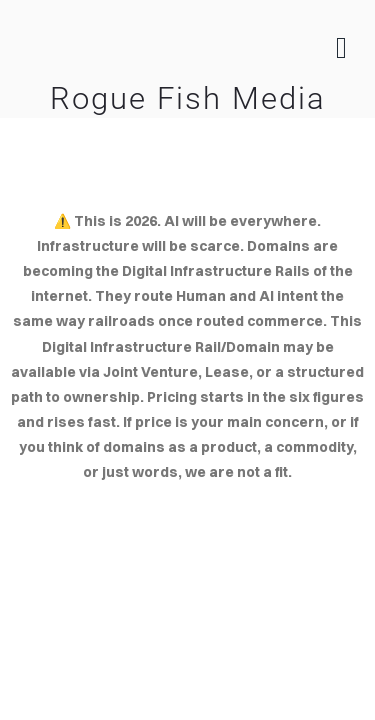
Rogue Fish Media (188, 98)
